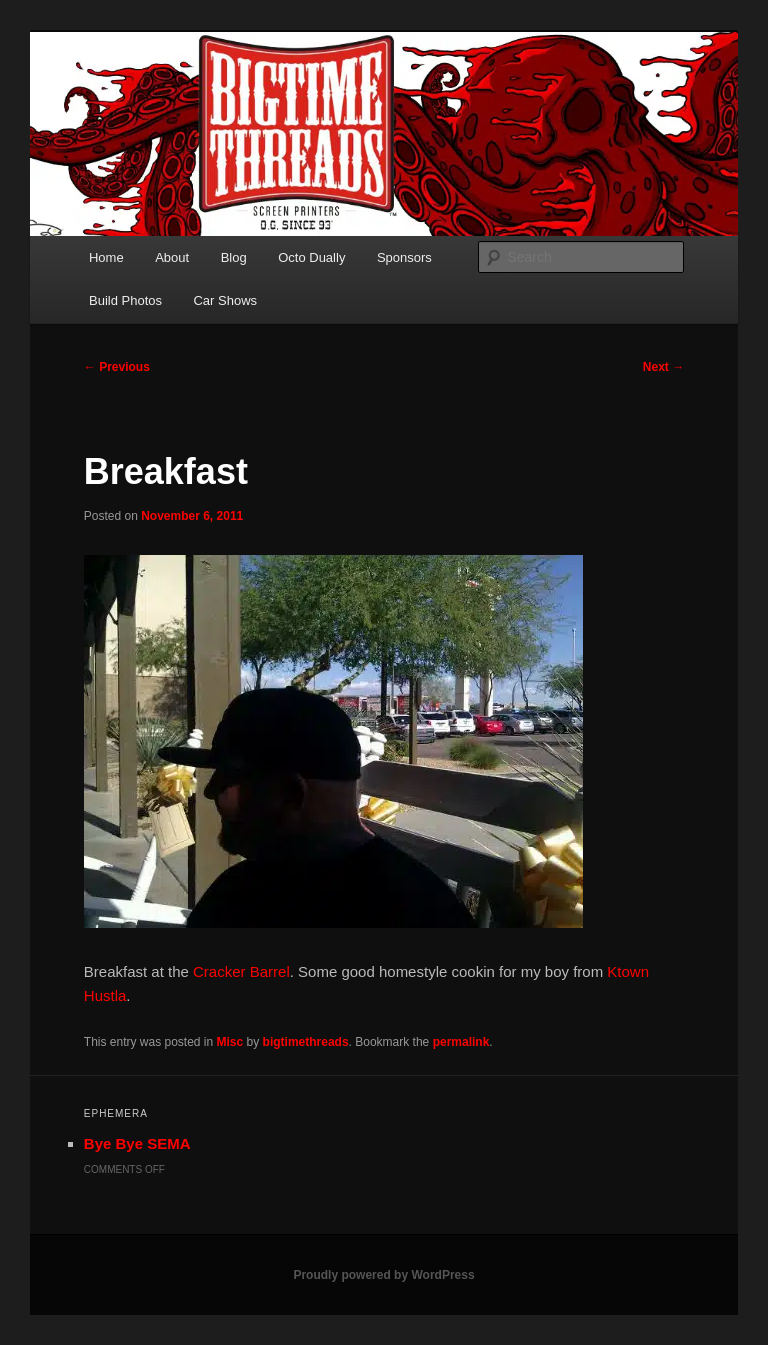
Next (663, 367)
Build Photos (125, 300)
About (172, 257)
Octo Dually (311, 257)
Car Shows (225, 300)
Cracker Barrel (241, 971)
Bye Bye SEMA (137, 1143)
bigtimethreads (306, 1042)
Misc (230, 1042)
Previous (117, 367)
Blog (234, 257)
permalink (461, 1042)
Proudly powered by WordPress (383, 1275)
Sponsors (404, 257)
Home (106, 257)
